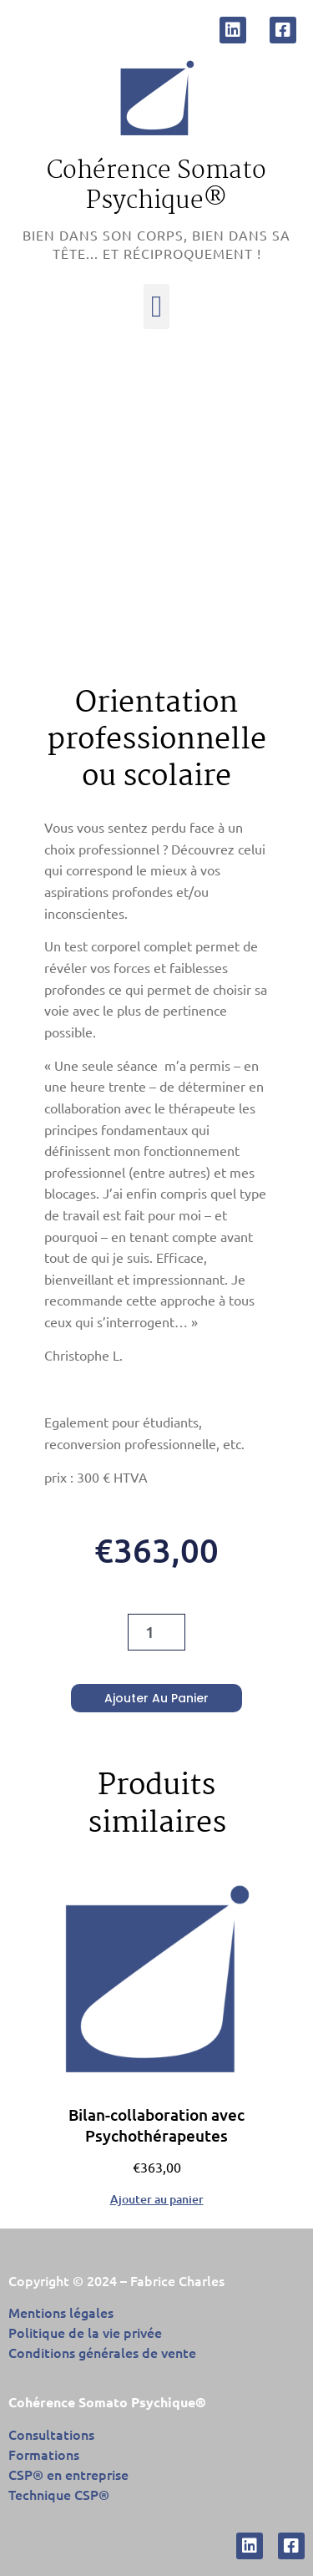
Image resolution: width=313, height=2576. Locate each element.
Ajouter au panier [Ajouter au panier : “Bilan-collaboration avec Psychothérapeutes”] (157, 2198)
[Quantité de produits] (156, 1632)
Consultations (51, 2434)
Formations (43, 2454)
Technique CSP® (58, 2494)
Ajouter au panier (156, 1698)
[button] (156, 306)
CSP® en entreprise (68, 2474)
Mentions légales (61, 2312)
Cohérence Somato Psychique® (156, 186)
